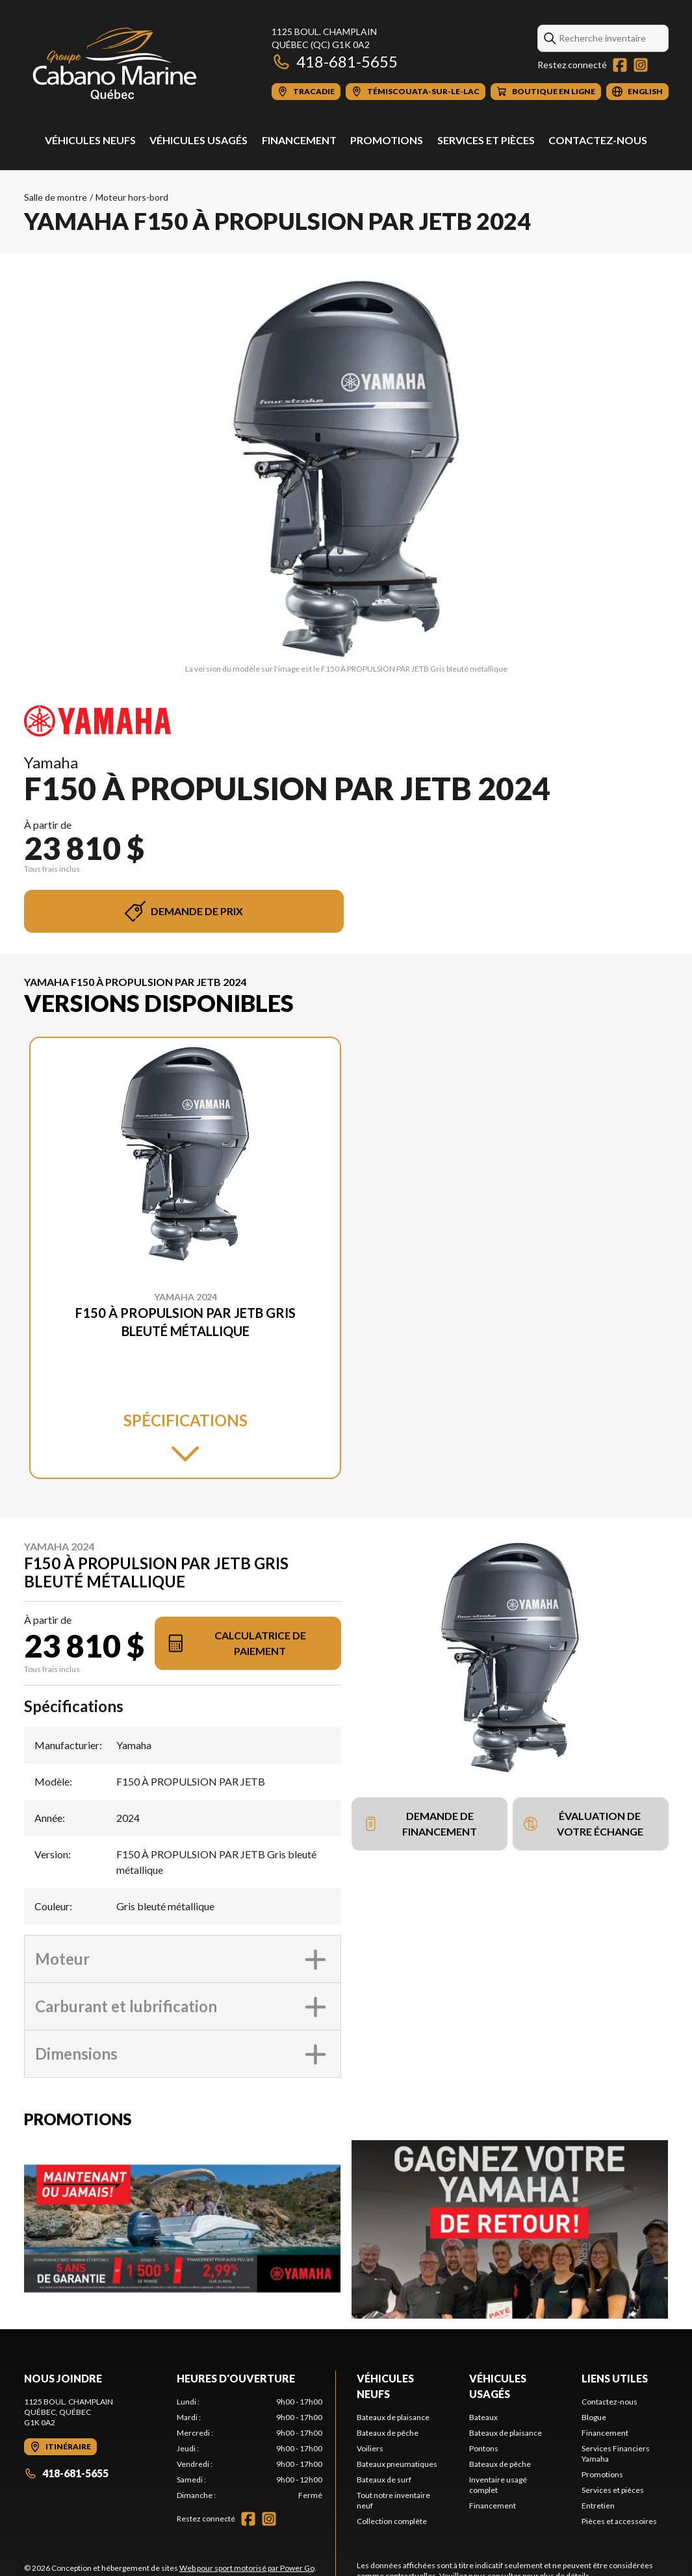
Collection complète (392, 2521)
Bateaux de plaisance (393, 2417)
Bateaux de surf (384, 2479)
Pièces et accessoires (619, 2521)
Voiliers (370, 2448)
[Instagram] (640, 65)
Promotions (386, 140)
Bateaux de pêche (387, 2433)
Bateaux (483, 2417)
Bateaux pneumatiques (397, 2464)
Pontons (483, 2448)
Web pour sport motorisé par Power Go (246, 2568)
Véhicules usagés (198, 140)
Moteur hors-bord (132, 197)
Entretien (598, 2505)
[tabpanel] (249, 2449)
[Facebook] (620, 65)
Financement (299, 140)
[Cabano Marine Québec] (115, 63)
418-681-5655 (335, 61)
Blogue (594, 2417)
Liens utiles (615, 2378)
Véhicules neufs (90, 140)
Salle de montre (55, 197)
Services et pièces (486, 140)
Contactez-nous (597, 140)
